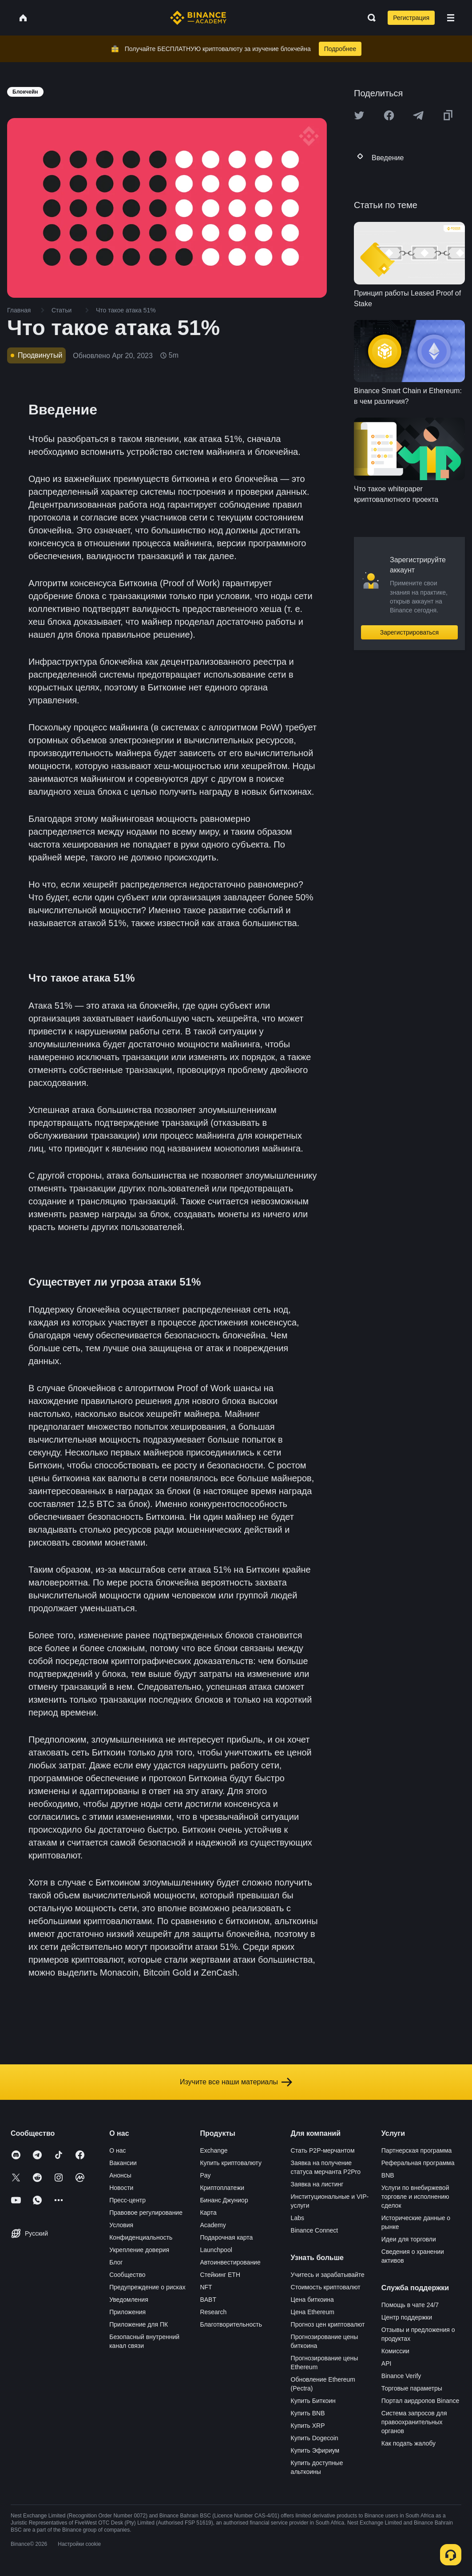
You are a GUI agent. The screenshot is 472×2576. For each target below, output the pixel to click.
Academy (213, 2225)
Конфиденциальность (140, 2237)
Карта (208, 2212)
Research (213, 2312)
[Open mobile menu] (450, 18)
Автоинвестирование (230, 2262)
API (386, 2363)
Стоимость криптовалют (326, 2287)
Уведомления (128, 2299)
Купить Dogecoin (314, 2438)
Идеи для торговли (408, 2239)
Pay (205, 2175)
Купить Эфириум (315, 2450)
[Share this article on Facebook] (389, 115)
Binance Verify (401, 2375)
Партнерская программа (416, 2150)
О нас (117, 2150)
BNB (387, 2175)
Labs (297, 2217)
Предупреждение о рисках (147, 2287)
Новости (121, 2187)
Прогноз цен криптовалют (328, 2324)
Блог (116, 2262)
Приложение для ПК (138, 2324)
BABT (208, 2299)
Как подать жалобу (408, 2443)
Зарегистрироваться (409, 632)
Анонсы (120, 2175)
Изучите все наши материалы (236, 2082)
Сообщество (127, 2274)
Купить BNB (308, 2413)
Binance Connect (314, 2230)
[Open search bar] (369, 18)
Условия (121, 2225)
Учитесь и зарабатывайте (328, 2274)
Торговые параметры (411, 2388)
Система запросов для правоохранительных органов (414, 2422)
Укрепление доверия (139, 2249)
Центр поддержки (406, 2317)
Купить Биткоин (313, 2400)
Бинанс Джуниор (224, 2200)
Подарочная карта (226, 2237)
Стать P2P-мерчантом (323, 2150)
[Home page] (198, 18)
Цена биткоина (312, 2299)
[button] (450, 17)
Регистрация (411, 17)
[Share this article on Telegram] (418, 115)
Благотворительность (231, 2324)
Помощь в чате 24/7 (410, 2304)
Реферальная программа (418, 2162)
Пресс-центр (127, 2200)
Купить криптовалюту (231, 2162)
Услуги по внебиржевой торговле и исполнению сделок (415, 2196)
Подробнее (340, 48)
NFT (206, 2287)
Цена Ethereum (312, 2312)
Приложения (127, 2312)
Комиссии (395, 2351)
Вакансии (123, 2162)
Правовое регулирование (145, 2212)
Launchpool (216, 2249)
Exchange (213, 2150)
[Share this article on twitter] (359, 115)
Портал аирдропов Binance (420, 2400)
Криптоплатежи (222, 2187)
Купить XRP (308, 2425)
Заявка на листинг (317, 2184)
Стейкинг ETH (220, 2274)
